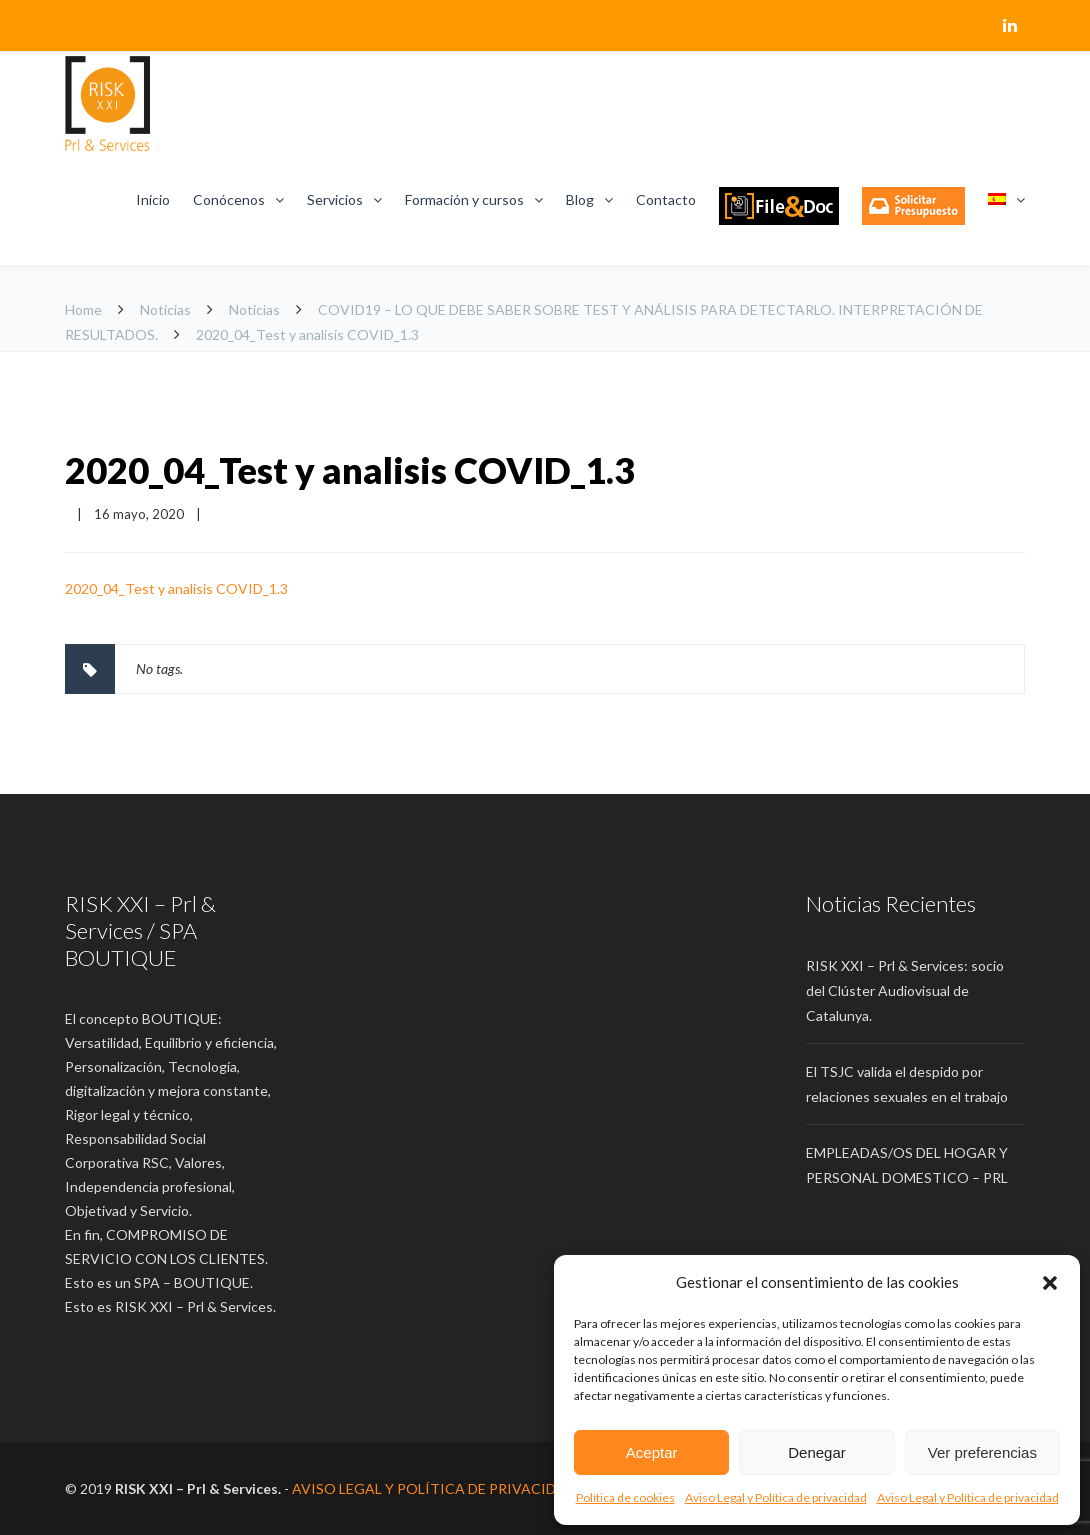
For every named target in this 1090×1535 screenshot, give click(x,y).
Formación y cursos (464, 199)
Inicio (153, 199)
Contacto (666, 199)
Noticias (165, 309)
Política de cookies (625, 1497)
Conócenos (229, 199)
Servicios (335, 199)
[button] (1050, 1283)
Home (83, 309)
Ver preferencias (982, 1452)
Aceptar (652, 1452)
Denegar (817, 1452)
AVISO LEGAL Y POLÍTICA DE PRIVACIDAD (434, 1488)
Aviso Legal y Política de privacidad (776, 1497)
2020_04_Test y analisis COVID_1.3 (350, 470)
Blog (580, 199)
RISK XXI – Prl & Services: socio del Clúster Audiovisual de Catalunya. (905, 990)
